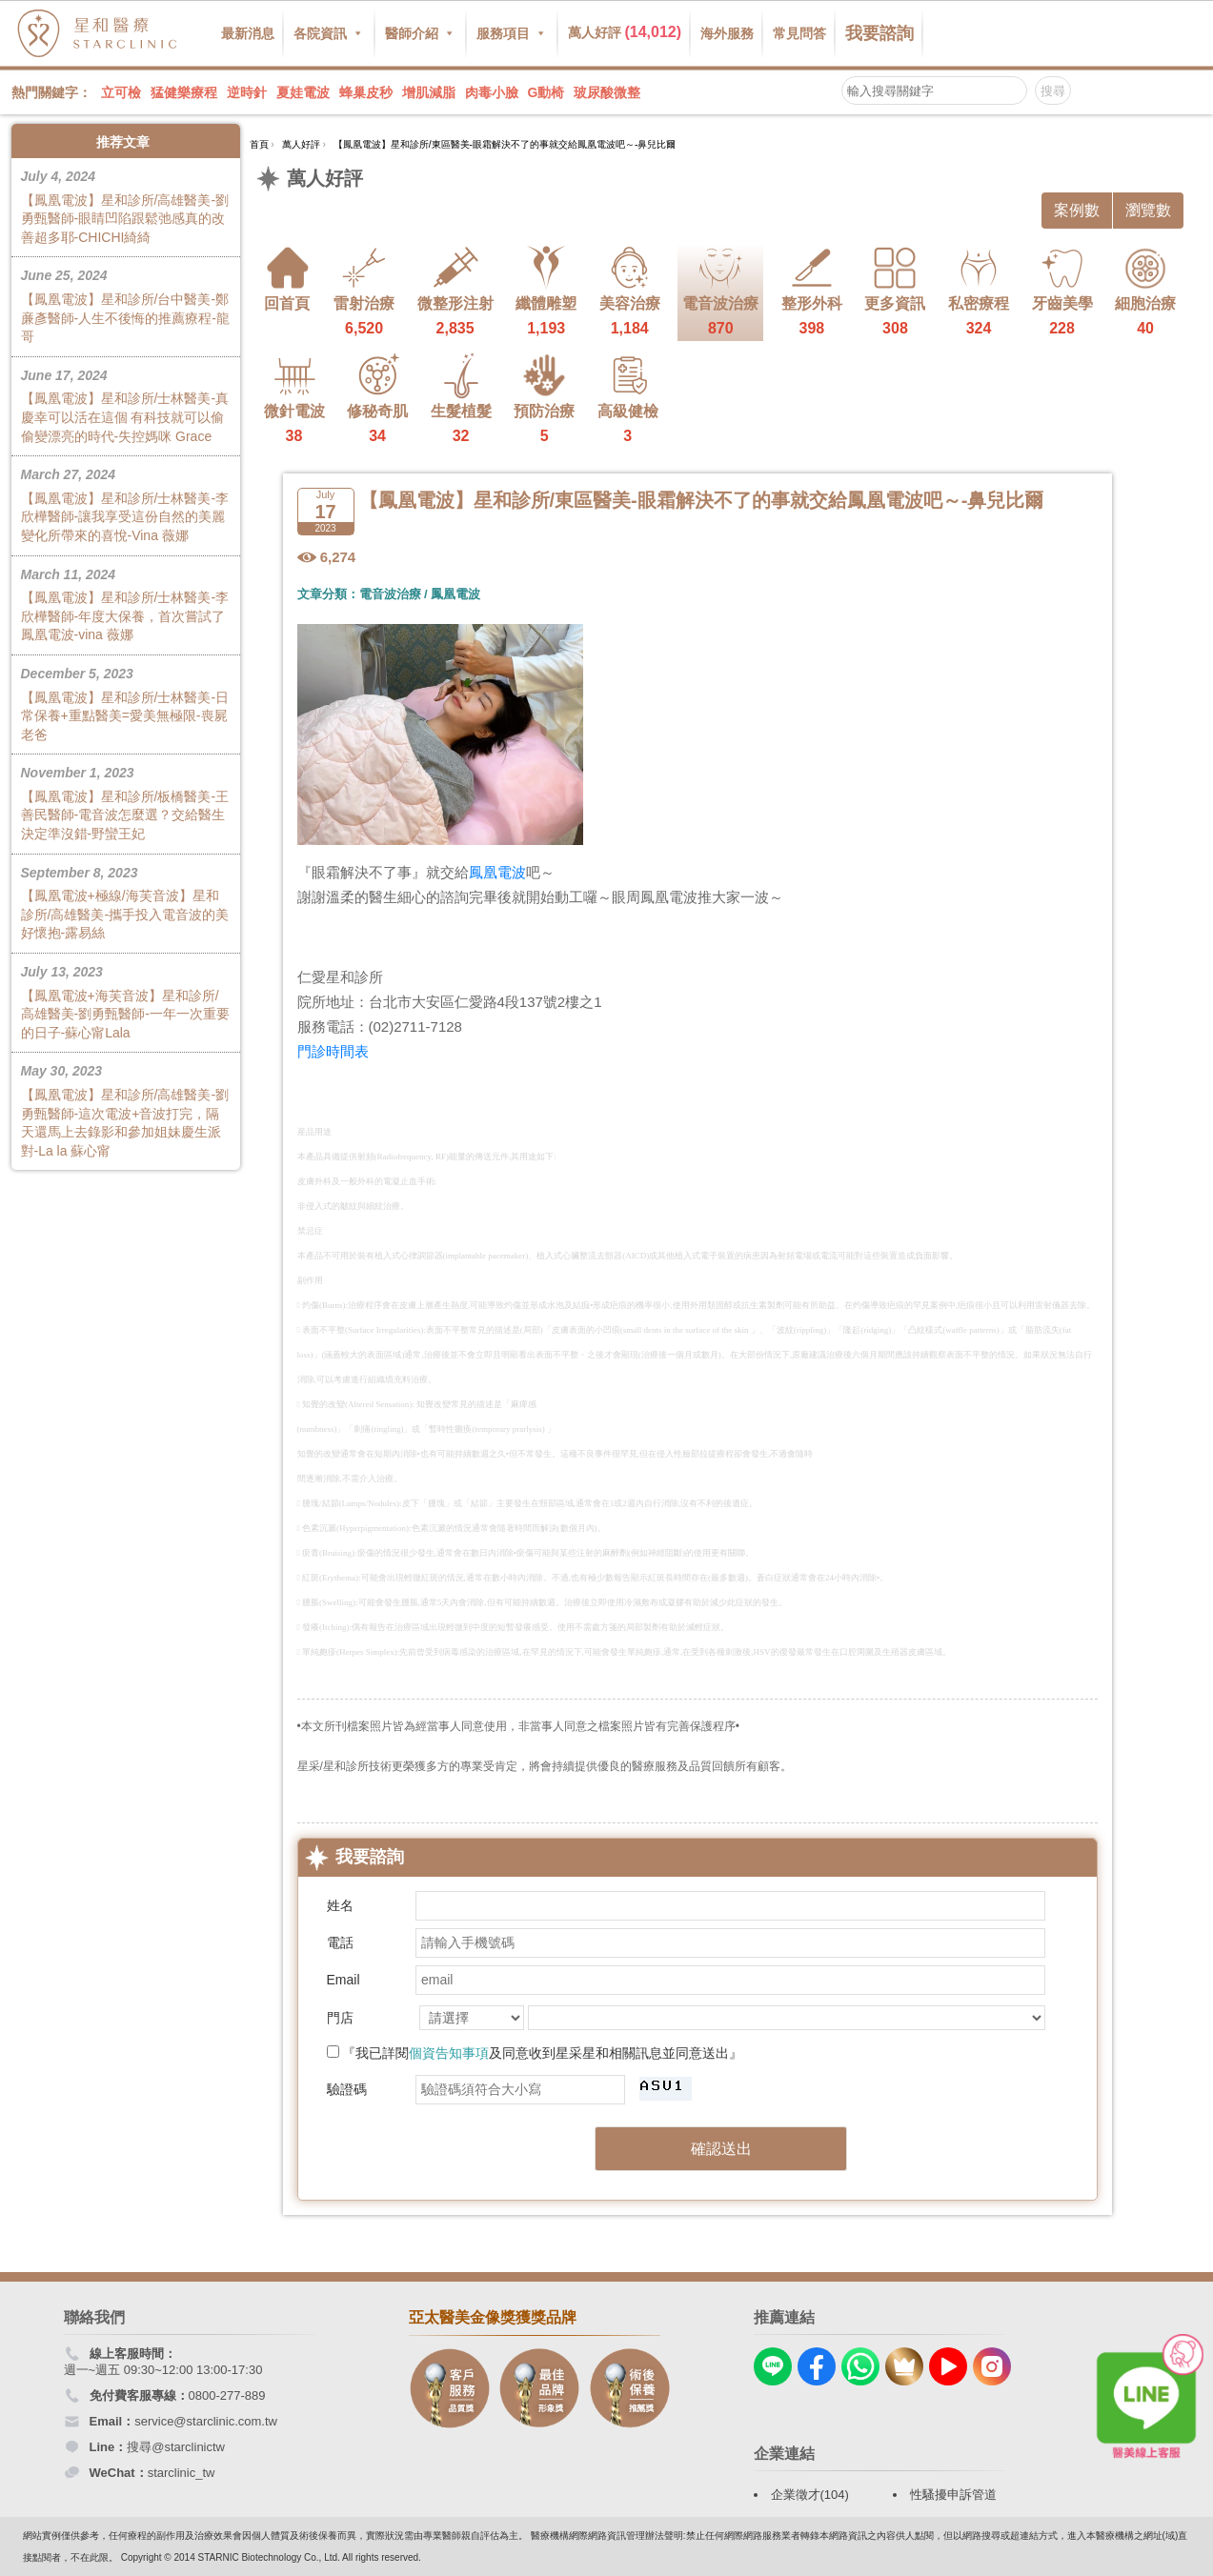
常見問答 (799, 33)
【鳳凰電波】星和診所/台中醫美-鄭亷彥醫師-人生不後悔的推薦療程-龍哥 (126, 305)
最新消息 (247, 33)
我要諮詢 (879, 33)
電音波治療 (390, 594)
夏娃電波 (303, 92)
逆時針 (247, 92)
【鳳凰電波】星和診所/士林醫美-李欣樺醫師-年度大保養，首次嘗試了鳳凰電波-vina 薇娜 (126, 604)
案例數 (1077, 210)
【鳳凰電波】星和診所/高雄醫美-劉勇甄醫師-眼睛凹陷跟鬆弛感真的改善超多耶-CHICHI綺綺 (126, 206)
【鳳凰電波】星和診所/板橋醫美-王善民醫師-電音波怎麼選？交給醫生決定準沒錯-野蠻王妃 (126, 802)
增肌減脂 (428, 92)
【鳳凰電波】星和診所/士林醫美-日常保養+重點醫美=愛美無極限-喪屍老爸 (126, 703)
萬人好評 (625, 32)
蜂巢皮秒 (366, 92)
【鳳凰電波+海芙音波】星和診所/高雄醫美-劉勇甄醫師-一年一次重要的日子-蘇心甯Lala (126, 1001)
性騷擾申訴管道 (953, 2494)
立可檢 (121, 92)
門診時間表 (333, 1051)
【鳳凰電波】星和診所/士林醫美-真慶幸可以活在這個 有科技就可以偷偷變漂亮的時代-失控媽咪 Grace (126, 405)
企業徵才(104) (810, 2494)
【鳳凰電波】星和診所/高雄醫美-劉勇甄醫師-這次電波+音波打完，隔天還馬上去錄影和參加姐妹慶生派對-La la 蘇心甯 (126, 1109)
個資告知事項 (449, 2053)
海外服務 (727, 33)
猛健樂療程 (184, 92)
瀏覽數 (1148, 210)
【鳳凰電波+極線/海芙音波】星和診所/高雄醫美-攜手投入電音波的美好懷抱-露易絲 (126, 902)
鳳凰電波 (455, 594)
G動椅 (546, 92)
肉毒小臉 (491, 92)
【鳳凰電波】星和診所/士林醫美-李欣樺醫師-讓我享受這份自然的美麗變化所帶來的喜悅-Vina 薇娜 (126, 504)
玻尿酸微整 (607, 92)
